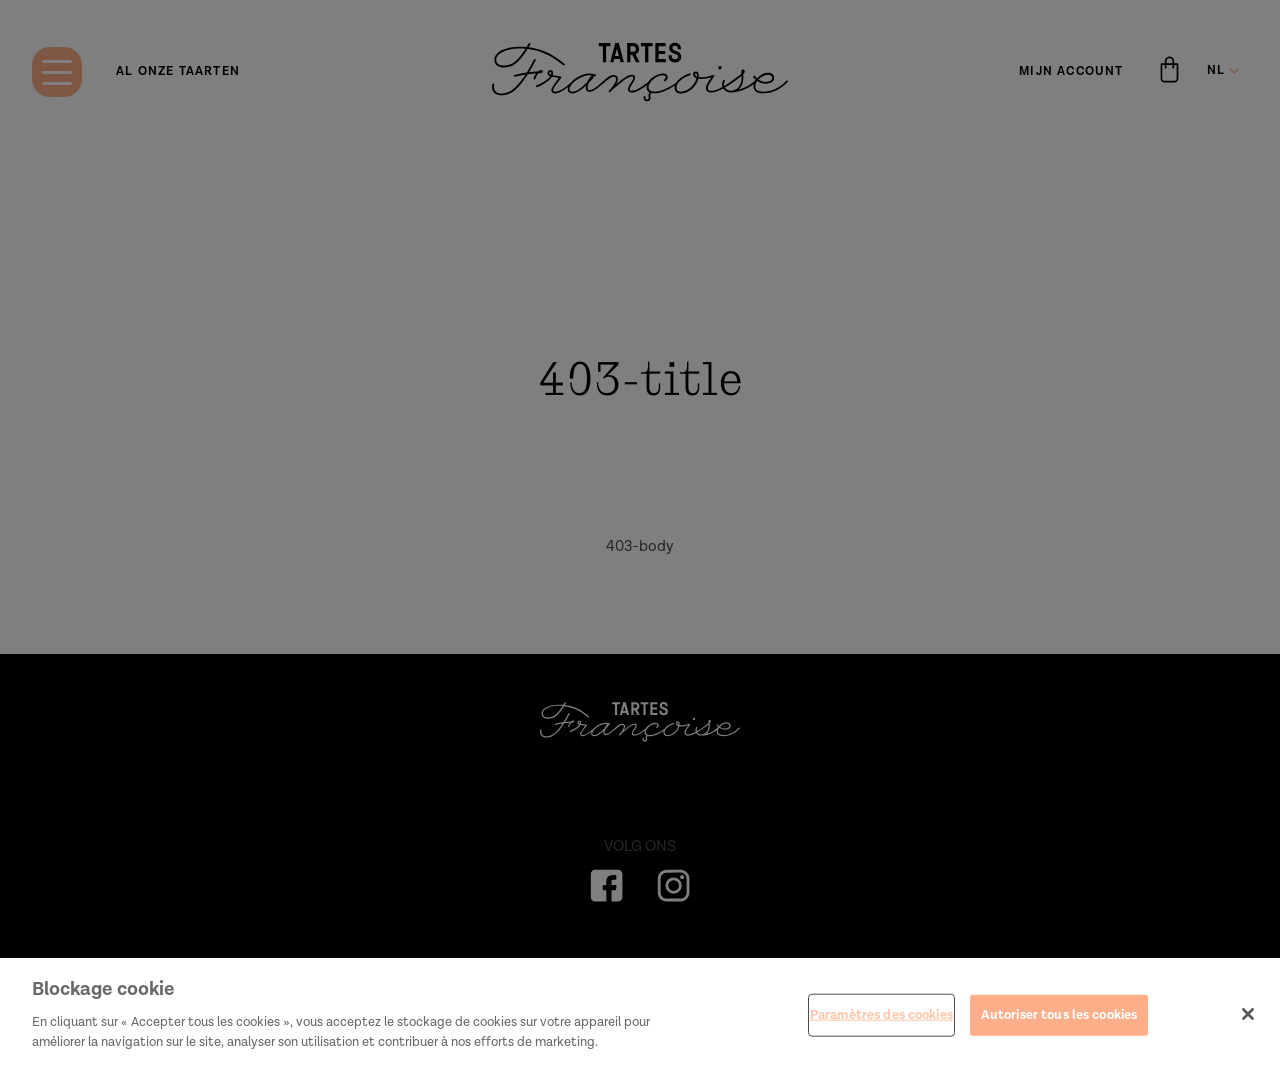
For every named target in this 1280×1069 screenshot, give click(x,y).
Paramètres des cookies (881, 1020)
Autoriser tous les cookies (1059, 1020)
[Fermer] (1248, 1019)
